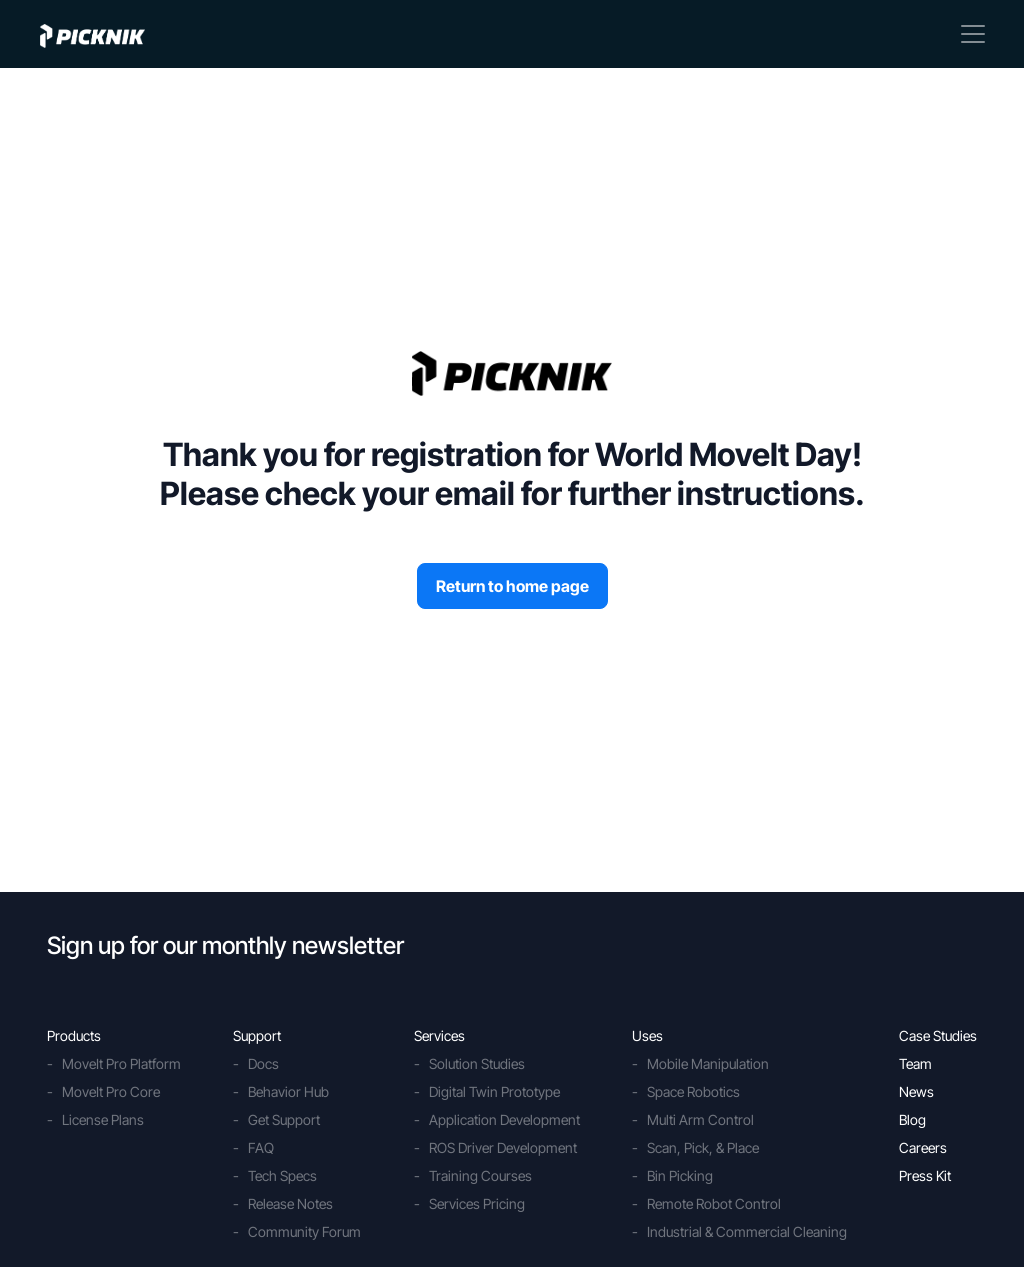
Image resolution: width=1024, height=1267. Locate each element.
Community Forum (304, 1231)
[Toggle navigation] (973, 34)
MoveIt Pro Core (111, 1091)
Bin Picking (680, 1175)
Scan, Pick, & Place (703, 1147)
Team (915, 1063)
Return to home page (512, 586)
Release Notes (290, 1203)
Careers (923, 1147)
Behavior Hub (288, 1091)
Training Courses (480, 1175)
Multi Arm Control (700, 1119)
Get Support (284, 1119)
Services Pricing (477, 1203)
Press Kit (925, 1175)
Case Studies (938, 1035)
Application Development (504, 1119)
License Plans (103, 1119)
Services (439, 1035)
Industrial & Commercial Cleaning (747, 1231)
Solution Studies (477, 1063)
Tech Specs (282, 1175)
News (916, 1091)
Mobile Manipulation (708, 1063)
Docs (263, 1063)
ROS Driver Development (503, 1147)
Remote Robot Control (714, 1203)
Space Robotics (693, 1091)
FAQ (261, 1147)
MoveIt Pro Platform (121, 1063)
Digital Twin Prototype (494, 1091)
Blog (912, 1119)
